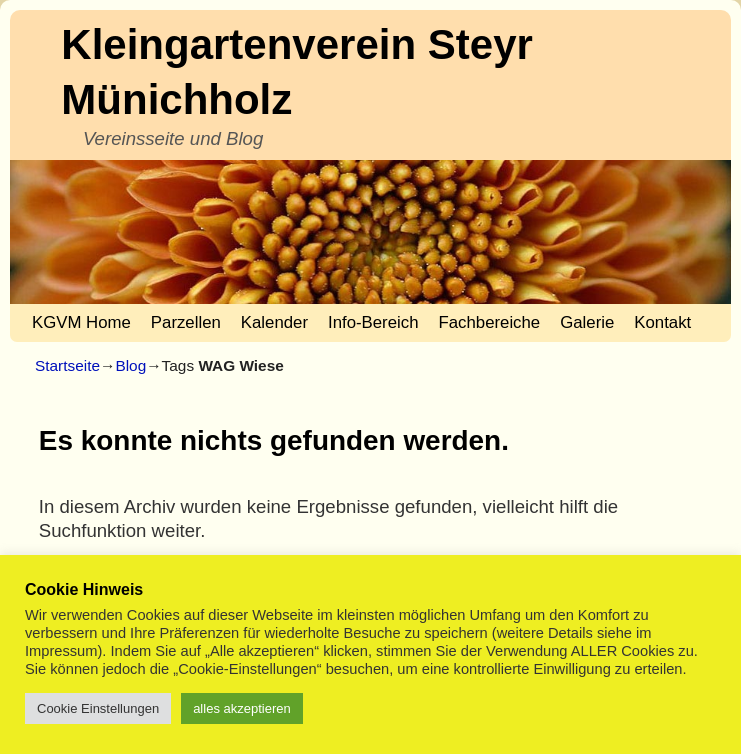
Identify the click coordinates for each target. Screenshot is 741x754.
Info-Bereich (373, 322)
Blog (130, 365)
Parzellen (186, 322)
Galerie (587, 322)
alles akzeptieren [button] (242, 708)
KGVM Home (81, 322)
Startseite (67, 365)
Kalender (274, 322)
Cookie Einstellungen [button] (98, 708)
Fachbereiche (490, 322)
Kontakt (662, 322)
